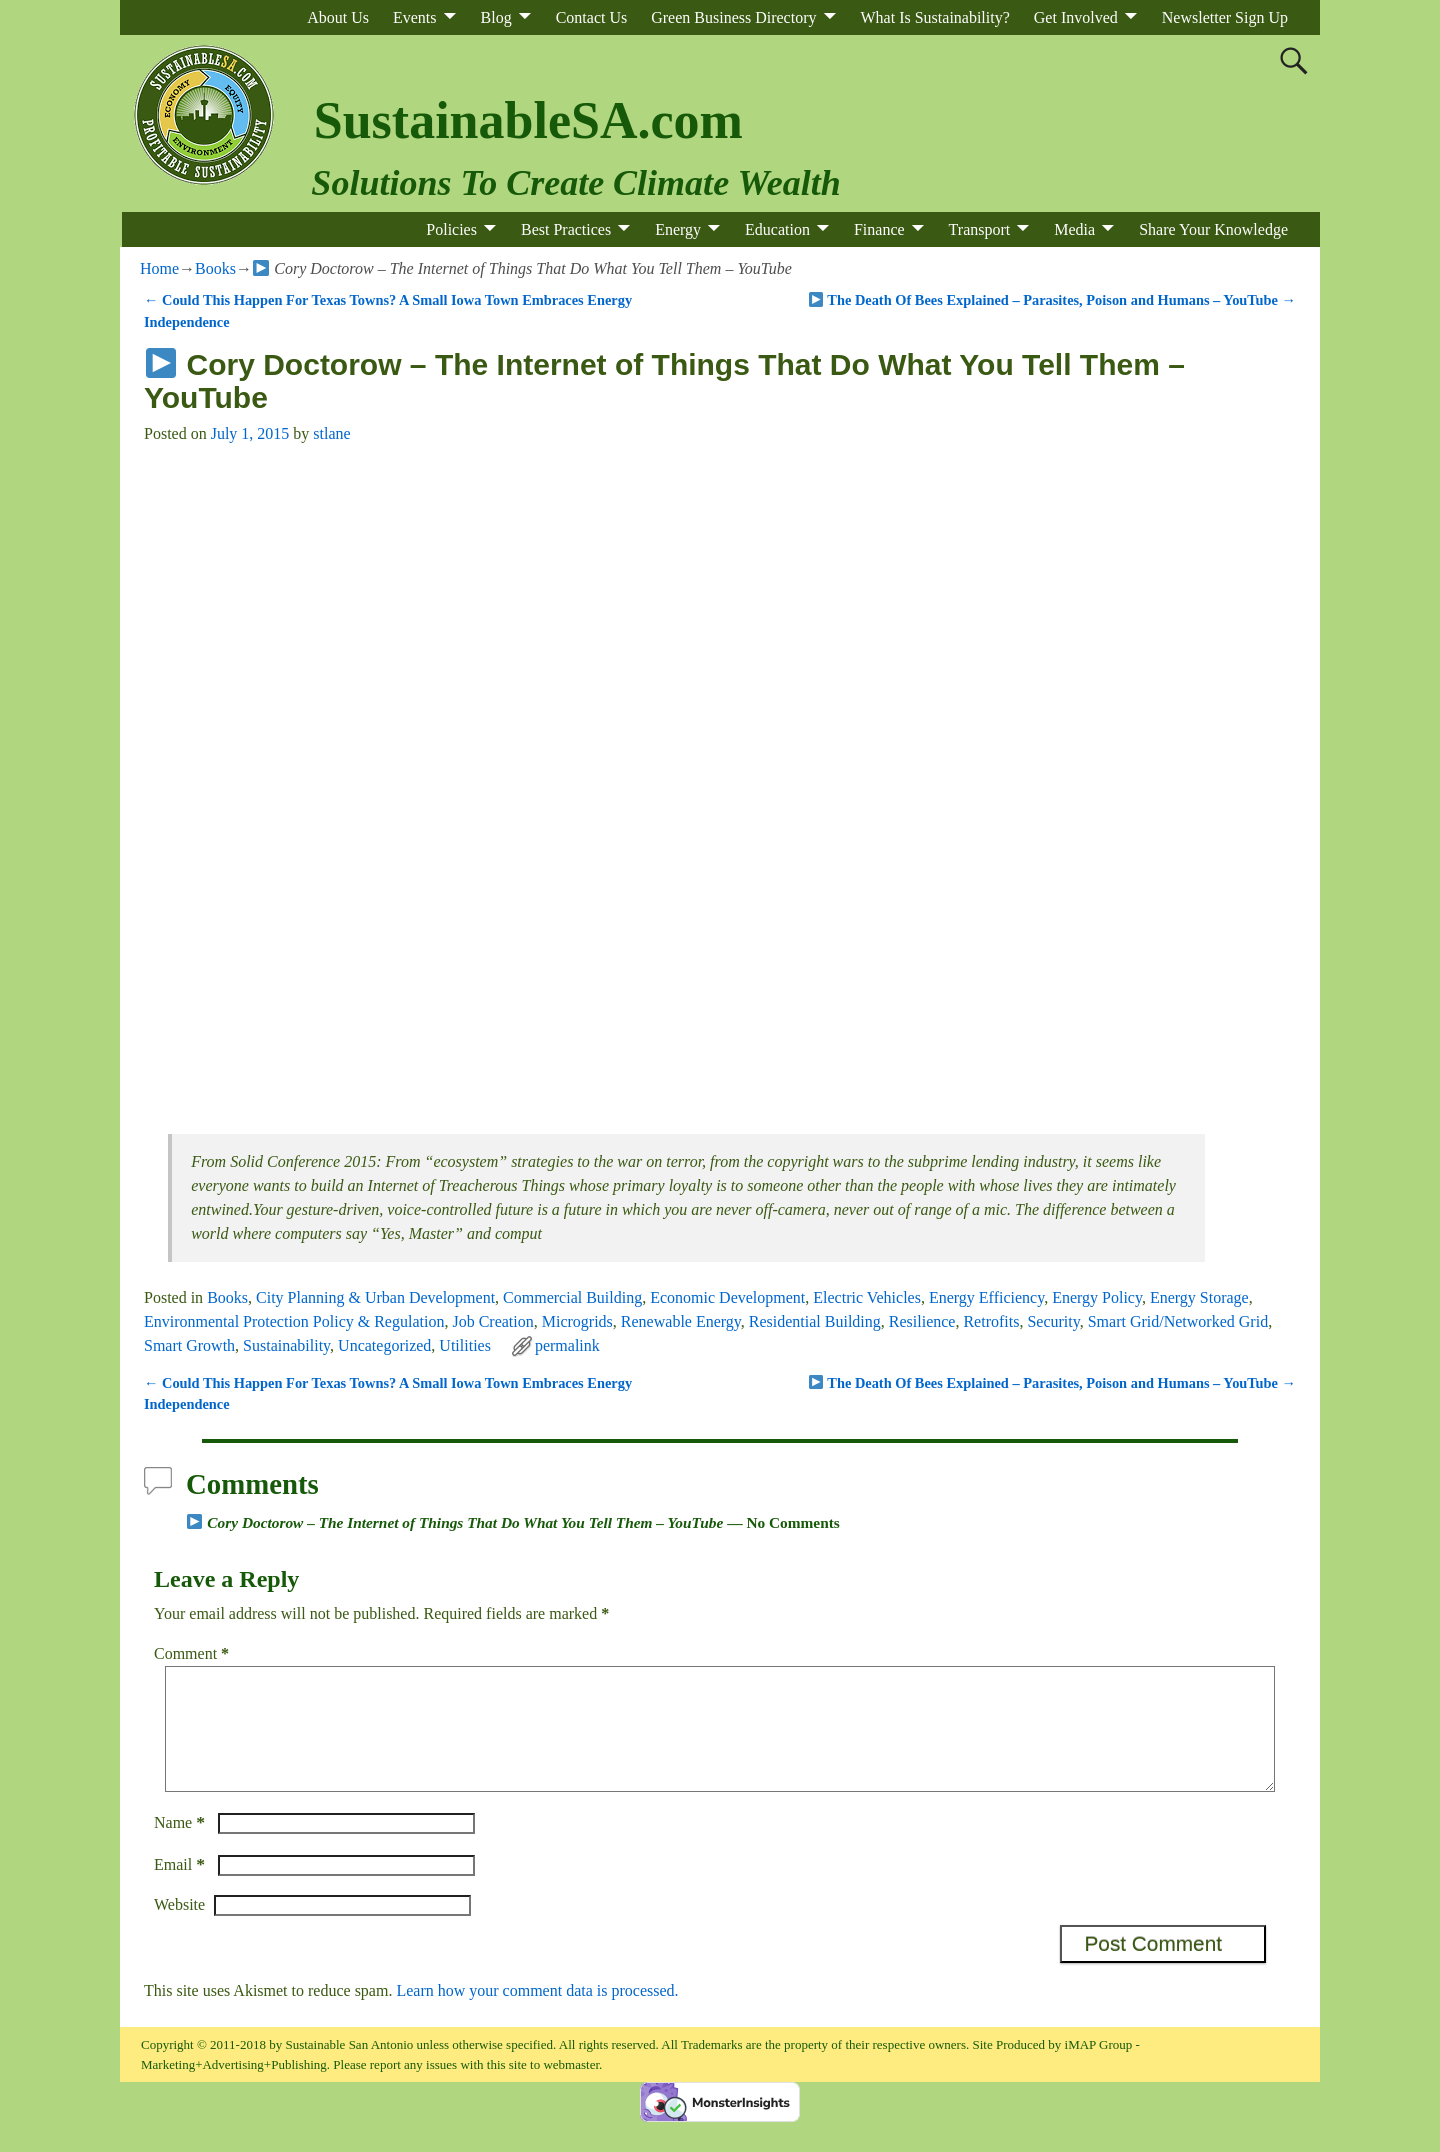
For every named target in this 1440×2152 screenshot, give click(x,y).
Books (215, 268)
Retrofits (991, 1321)
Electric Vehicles (867, 1297)
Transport (980, 229)
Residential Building (815, 1321)
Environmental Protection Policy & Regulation (294, 1321)
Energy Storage (1199, 1297)
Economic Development (727, 1297)
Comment (193, 1653)
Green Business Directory (733, 17)
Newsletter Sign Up (1225, 17)
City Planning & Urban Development (375, 1297)
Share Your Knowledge (1213, 229)
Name (181, 1846)
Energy (678, 229)
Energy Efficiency (986, 1297)
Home (159, 268)
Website (179, 1928)
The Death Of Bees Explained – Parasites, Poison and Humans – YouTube (1052, 300)
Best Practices (566, 229)
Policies (451, 229)
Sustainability (286, 1345)
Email (181, 1888)
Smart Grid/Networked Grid (1178, 1321)
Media (1074, 229)
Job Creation (492, 1321)
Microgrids (577, 1321)
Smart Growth (189, 1345)
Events (415, 17)
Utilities (465, 1345)
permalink (567, 1345)
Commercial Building (572, 1297)
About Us (338, 17)
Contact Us (592, 17)
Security (1053, 1321)
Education (777, 229)
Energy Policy (1097, 1297)
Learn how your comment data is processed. (537, 2014)
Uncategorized (384, 1345)
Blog (496, 17)
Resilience (922, 1321)
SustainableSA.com (528, 120)
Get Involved (1076, 17)
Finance (879, 229)
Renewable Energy (681, 1321)
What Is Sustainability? (935, 17)
